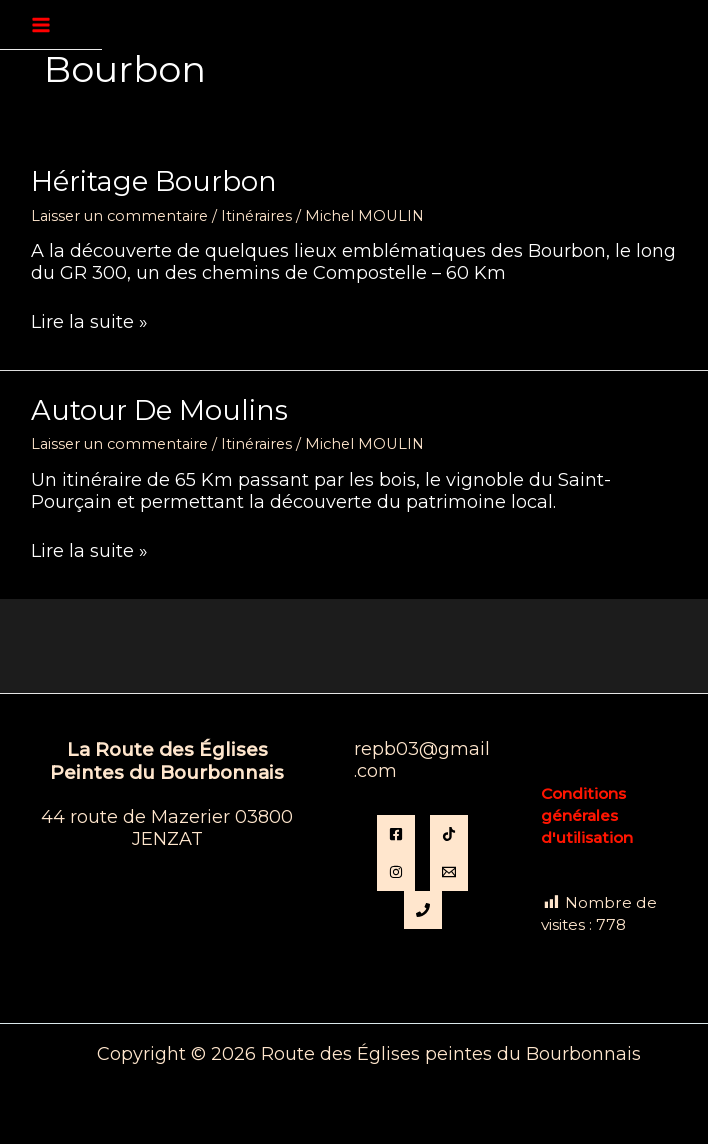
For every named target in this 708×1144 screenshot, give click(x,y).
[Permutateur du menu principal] (41, 25)
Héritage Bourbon (154, 181)
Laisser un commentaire (119, 216)
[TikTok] (449, 834)
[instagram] (396, 872)
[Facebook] (396, 834)
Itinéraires (256, 216)
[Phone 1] (423, 910)
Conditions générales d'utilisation (587, 815)
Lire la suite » (89, 323)
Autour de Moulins (159, 410)
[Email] (449, 872)
